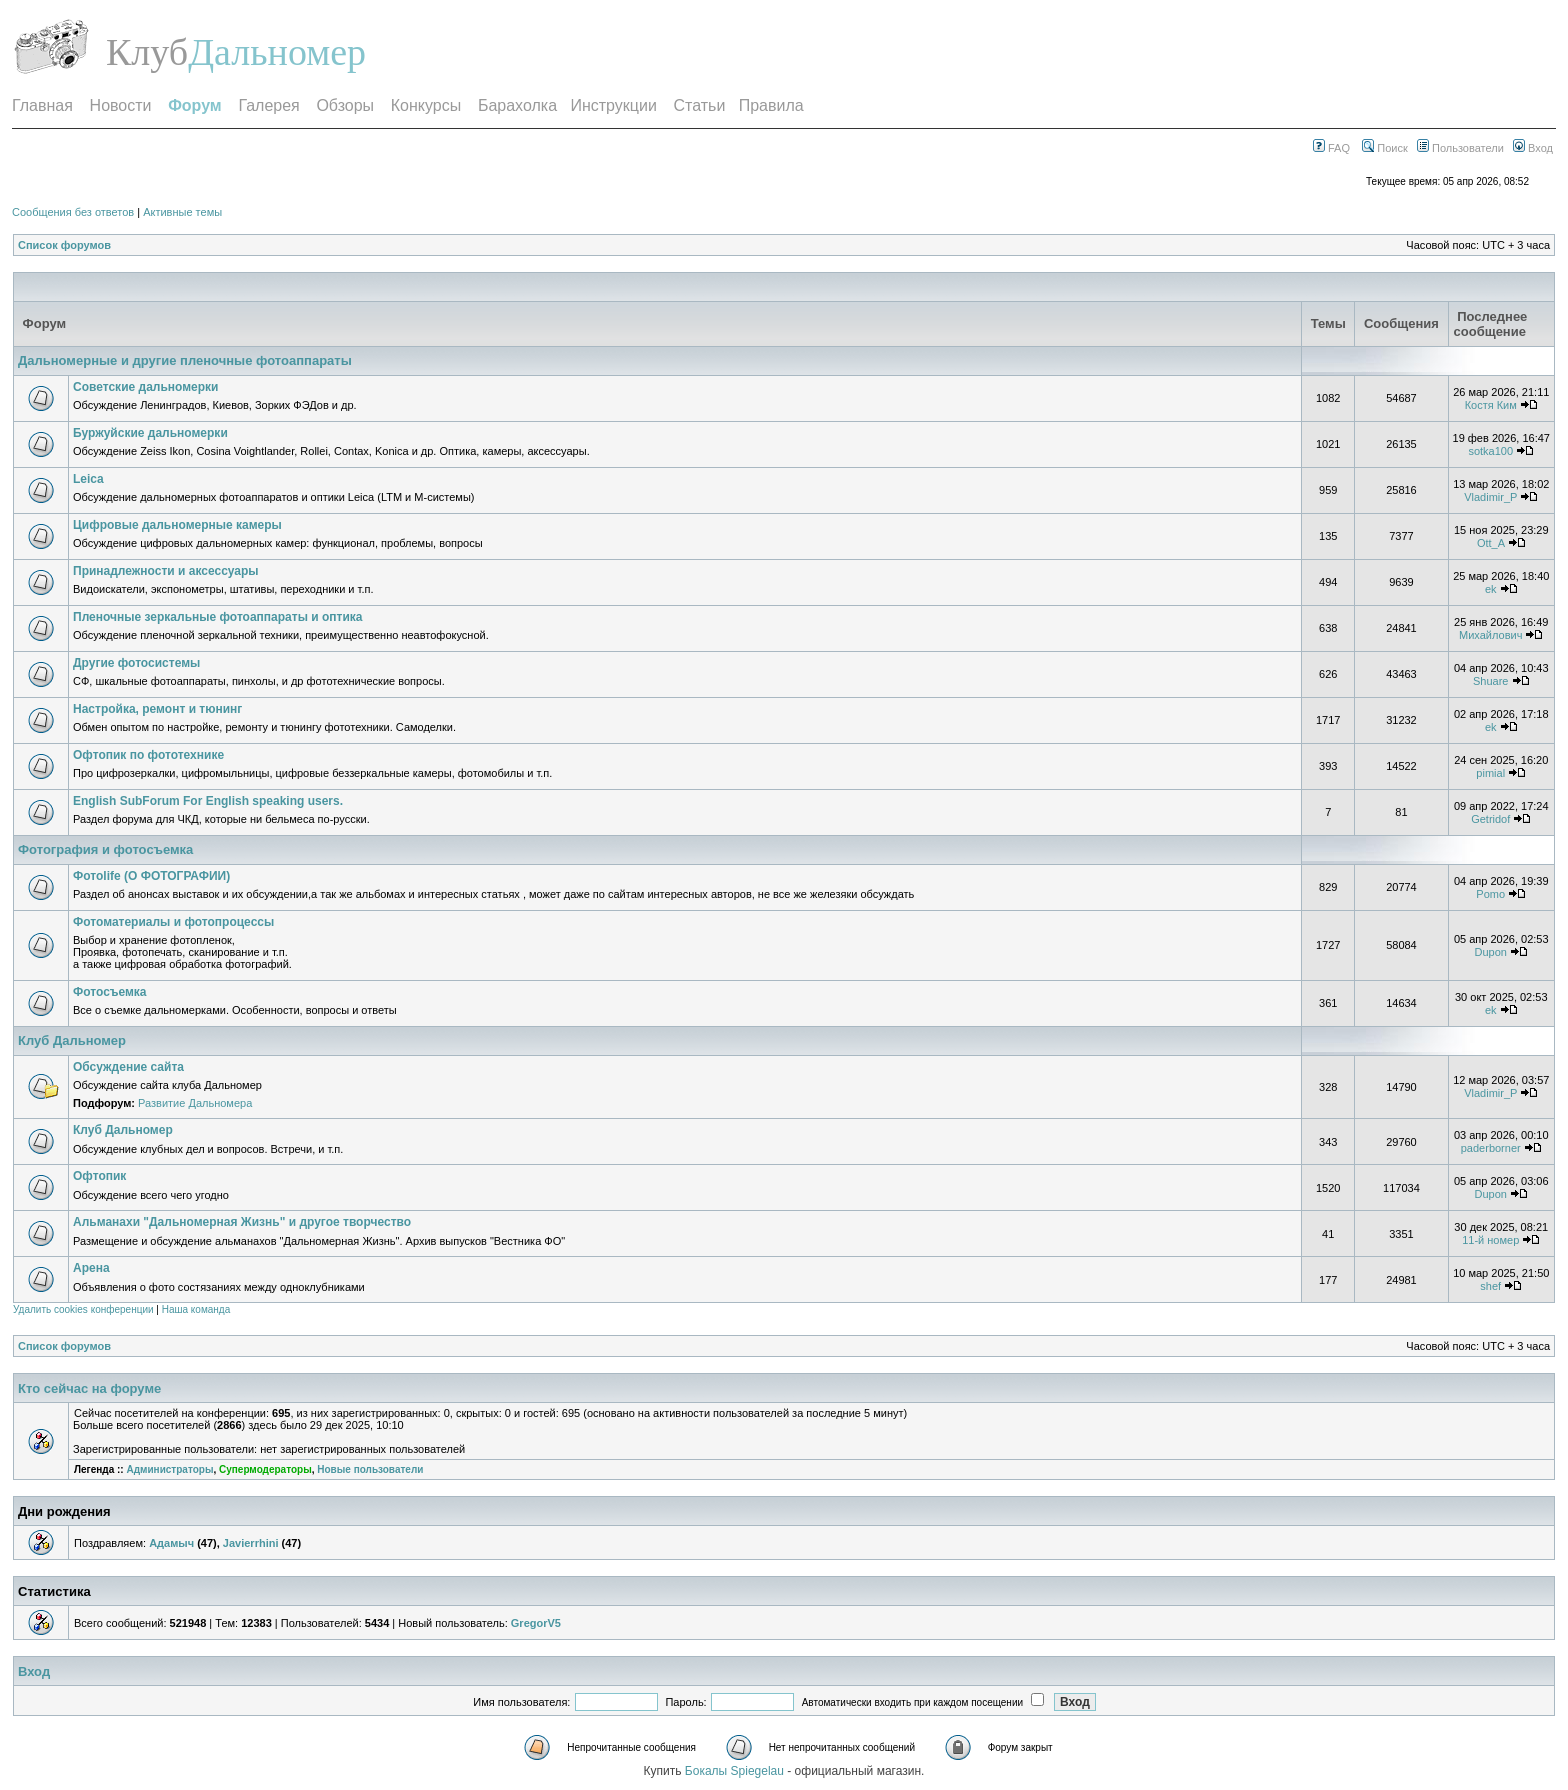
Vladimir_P (1490, 497)
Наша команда (196, 1309)
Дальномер (277, 52)
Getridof (1490, 819)
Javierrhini (251, 1543)
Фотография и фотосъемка (105, 849)
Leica (88, 479)
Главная (42, 105)
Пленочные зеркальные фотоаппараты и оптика (217, 617)
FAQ (1331, 148)
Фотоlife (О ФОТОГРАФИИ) (151, 876)
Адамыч (171, 1543)
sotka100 (1490, 451)
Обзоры (345, 105)
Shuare (1490, 681)
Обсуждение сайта (128, 1067)
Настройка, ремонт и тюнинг (157, 709)
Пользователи (1460, 148)
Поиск (1385, 148)
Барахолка (517, 105)
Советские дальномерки (146, 387)
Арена (91, 1268)
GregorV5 (536, 1623)
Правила (771, 105)
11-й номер (1490, 1240)
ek (1491, 589)
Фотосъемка (110, 992)
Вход (1533, 148)
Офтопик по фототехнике (148, 755)
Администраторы (169, 1469)
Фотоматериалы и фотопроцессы (173, 922)
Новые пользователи (370, 1469)
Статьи (700, 105)
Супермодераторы (265, 1469)
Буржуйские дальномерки (150, 433)
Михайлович (1490, 635)
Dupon (1491, 952)
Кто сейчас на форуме (89, 1388)
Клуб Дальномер (72, 1040)
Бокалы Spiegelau (736, 1771)
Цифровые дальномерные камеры (177, 525)
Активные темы (182, 212)
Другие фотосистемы (136, 663)
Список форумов (64, 245)
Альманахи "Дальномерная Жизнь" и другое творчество (242, 1222)
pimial (1490, 773)
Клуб (147, 52)
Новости (121, 105)
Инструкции (613, 105)
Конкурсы (426, 105)
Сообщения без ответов (73, 212)
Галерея (268, 105)
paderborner (1491, 1148)
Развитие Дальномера (195, 1103)
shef (1490, 1286)
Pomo (1490, 894)
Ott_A (1491, 543)
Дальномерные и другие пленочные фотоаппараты (185, 360)
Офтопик (99, 1176)
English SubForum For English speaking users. (208, 801)
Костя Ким (1491, 405)
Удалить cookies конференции (83, 1309)
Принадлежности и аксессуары (166, 571)
